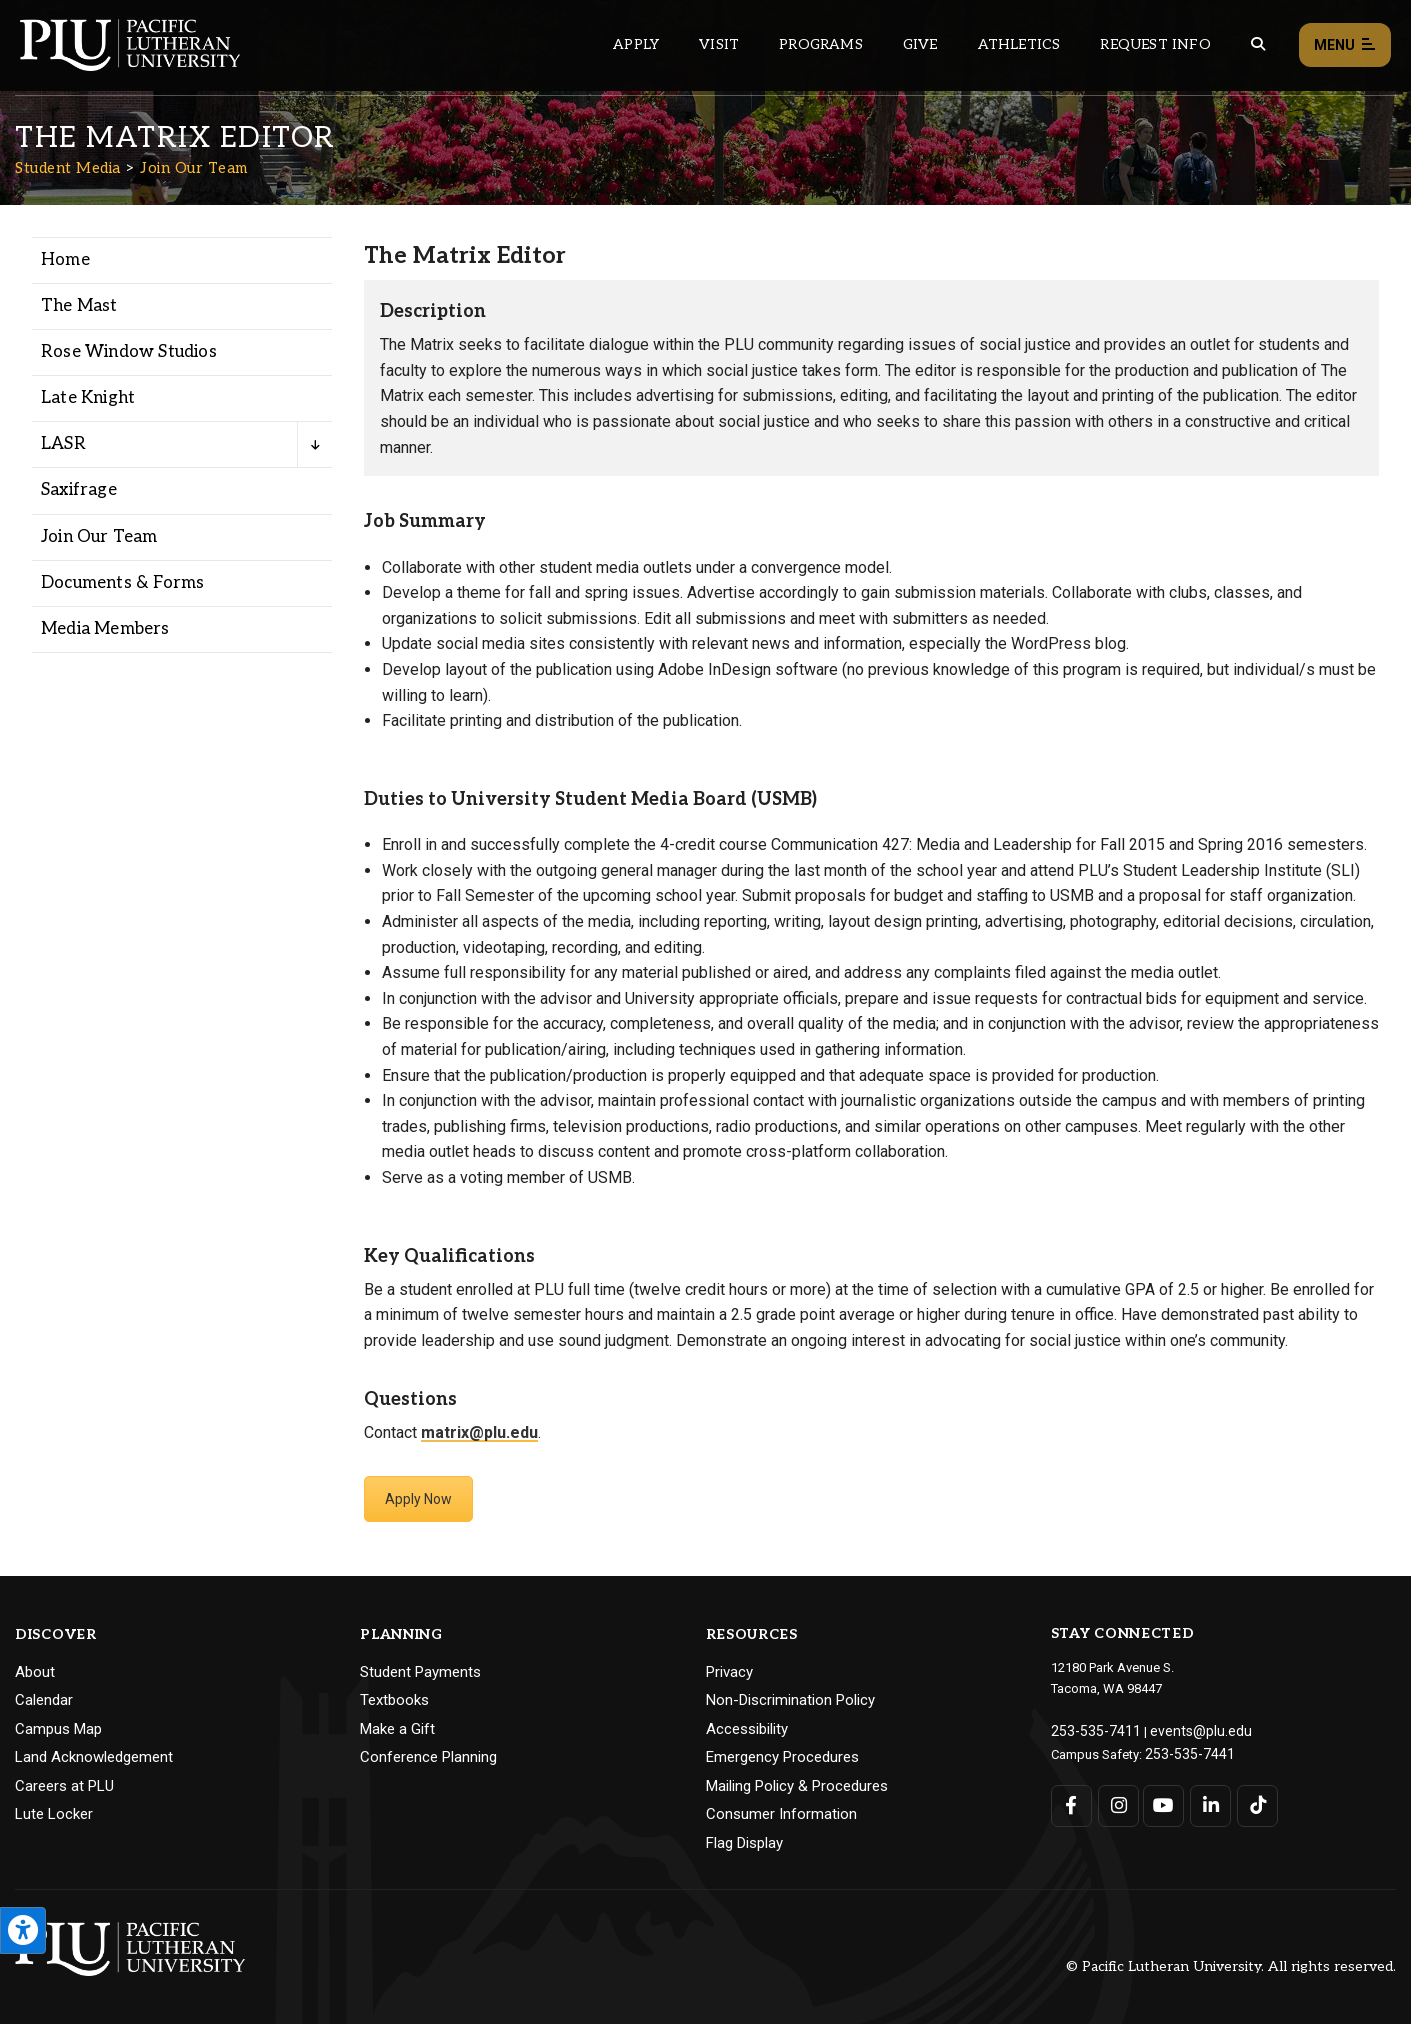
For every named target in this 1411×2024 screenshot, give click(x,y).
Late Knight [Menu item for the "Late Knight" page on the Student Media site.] (88, 398)
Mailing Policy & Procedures (797, 1786)
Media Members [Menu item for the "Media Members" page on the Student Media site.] (105, 629)
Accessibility (747, 1729)
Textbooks (394, 1700)
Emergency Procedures (782, 1757)
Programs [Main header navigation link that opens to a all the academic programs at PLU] (821, 44)
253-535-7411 (1090, 1729)
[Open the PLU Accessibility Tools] (23, 1930)
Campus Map (58, 1729)
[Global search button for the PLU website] (1258, 44)
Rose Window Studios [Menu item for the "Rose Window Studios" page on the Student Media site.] (129, 352)
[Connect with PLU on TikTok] (1253, 1801)
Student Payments (420, 1672)
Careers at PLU (64, 1786)
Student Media (68, 168)
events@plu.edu (1184, 1729)
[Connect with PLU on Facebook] (1071, 1801)
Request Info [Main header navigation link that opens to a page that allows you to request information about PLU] (1155, 44)
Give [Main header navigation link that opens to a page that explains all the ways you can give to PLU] (920, 44)
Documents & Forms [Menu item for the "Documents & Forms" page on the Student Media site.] (122, 583)
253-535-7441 (1184, 1750)
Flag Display (744, 1843)
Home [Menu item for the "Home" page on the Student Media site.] (65, 260)
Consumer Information (781, 1814)
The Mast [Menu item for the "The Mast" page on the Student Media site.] (79, 306)
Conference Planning (428, 1757)
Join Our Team (194, 168)
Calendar (44, 1700)
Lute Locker (54, 1814)
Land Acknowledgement (94, 1757)
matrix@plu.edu (479, 1432)
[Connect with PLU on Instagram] (1116, 1801)
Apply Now (418, 1499)
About (35, 1672)
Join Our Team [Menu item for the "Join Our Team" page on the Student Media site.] (99, 537)
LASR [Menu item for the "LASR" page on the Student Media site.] (63, 444)
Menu (1345, 45)
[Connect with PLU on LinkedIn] (1207, 1801)
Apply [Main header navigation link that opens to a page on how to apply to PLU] (636, 44)
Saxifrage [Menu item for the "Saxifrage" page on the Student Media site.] (79, 490)
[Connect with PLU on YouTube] (1162, 1801)
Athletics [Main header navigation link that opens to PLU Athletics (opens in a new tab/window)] (1019, 44)
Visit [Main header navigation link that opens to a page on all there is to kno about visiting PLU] (719, 44)
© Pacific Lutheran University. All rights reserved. (1231, 1966)
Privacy (729, 1672)
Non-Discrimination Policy (790, 1700)
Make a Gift (397, 1729)
